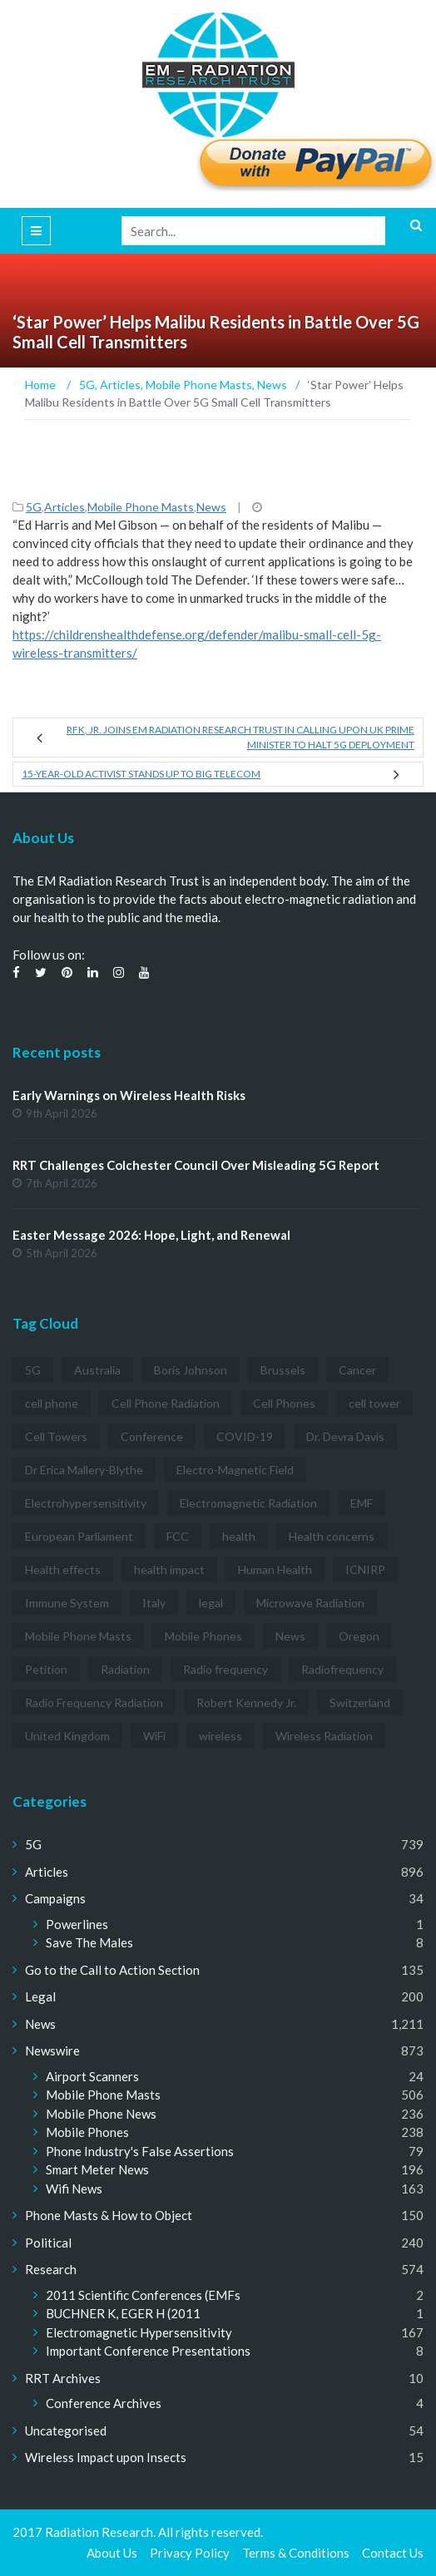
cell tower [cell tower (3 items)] (374, 1403)
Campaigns (55, 1898)
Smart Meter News (97, 2169)
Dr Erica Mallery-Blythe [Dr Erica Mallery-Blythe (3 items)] (84, 1470)
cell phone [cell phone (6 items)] (51, 1403)
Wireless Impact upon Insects (105, 2457)
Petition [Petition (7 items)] (46, 1669)
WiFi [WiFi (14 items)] (154, 1736)
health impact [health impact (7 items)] (169, 1569)
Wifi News (74, 2188)
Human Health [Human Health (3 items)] (275, 1569)
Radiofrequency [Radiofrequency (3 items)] (342, 1669)
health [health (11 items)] (238, 1536)
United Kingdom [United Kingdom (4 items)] (67, 1736)
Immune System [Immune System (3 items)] (67, 1603)
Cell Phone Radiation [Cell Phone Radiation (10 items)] (165, 1403)
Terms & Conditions (295, 2552)
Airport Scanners (92, 2076)
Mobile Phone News (101, 2113)
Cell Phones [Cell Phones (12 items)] (284, 1403)
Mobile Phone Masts (140, 507)
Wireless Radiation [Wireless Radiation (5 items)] (324, 1736)
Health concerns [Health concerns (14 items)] (331, 1536)
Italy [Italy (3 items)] (154, 1603)
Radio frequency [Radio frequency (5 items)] (225, 1669)
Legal (40, 1996)
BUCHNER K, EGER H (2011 (123, 2313)
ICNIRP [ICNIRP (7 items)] (365, 1569)
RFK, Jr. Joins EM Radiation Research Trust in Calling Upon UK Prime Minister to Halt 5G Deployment (240, 737)
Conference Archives (103, 2403)
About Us (112, 2552)
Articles (64, 507)
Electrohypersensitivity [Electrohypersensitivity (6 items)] (85, 1503)
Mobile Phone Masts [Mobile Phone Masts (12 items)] (78, 1636)
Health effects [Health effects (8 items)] (63, 1569)
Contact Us (393, 2552)
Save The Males (89, 1942)
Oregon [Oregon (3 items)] (359, 1636)
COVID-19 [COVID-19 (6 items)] (244, 1436)
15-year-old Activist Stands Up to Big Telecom (141, 773)
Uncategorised (66, 2430)
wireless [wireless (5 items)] (220, 1736)
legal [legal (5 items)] (211, 1603)
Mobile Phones (87, 2131)
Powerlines (77, 1924)
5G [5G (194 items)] (33, 1370)
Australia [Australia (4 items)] (97, 1370)
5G (34, 507)
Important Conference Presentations (148, 2350)
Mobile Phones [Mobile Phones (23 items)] (203, 1636)
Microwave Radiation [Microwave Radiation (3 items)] (310, 1603)
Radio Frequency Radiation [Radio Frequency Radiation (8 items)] (94, 1702)
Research (51, 2269)
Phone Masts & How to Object (108, 2215)
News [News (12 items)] (290, 1636)
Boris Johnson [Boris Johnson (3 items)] (190, 1370)
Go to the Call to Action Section (112, 1969)
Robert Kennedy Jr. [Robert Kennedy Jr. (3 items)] (246, 1702)
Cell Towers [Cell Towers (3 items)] (56, 1436)
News (211, 507)
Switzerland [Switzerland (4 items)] (359, 1702)
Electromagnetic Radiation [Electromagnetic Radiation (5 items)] (248, 1503)
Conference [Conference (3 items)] (152, 1436)
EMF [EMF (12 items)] (361, 1503)
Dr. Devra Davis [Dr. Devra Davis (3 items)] (345, 1436)
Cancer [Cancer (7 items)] (357, 1370)
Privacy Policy (190, 2552)
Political (48, 2242)
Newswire (52, 2050)
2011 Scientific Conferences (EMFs (143, 2294)
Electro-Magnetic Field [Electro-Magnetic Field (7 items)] (235, 1470)
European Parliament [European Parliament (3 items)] (79, 1536)
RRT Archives (63, 2378)
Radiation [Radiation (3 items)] (125, 1669)
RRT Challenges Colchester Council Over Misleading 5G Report (195, 1164)
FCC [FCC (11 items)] (177, 1536)
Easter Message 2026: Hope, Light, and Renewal (151, 1234)
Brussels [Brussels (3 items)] (282, 1370)
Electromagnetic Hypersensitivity (139, 2332)
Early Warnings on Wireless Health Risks (128, 1095)
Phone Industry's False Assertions (140, 2151)
